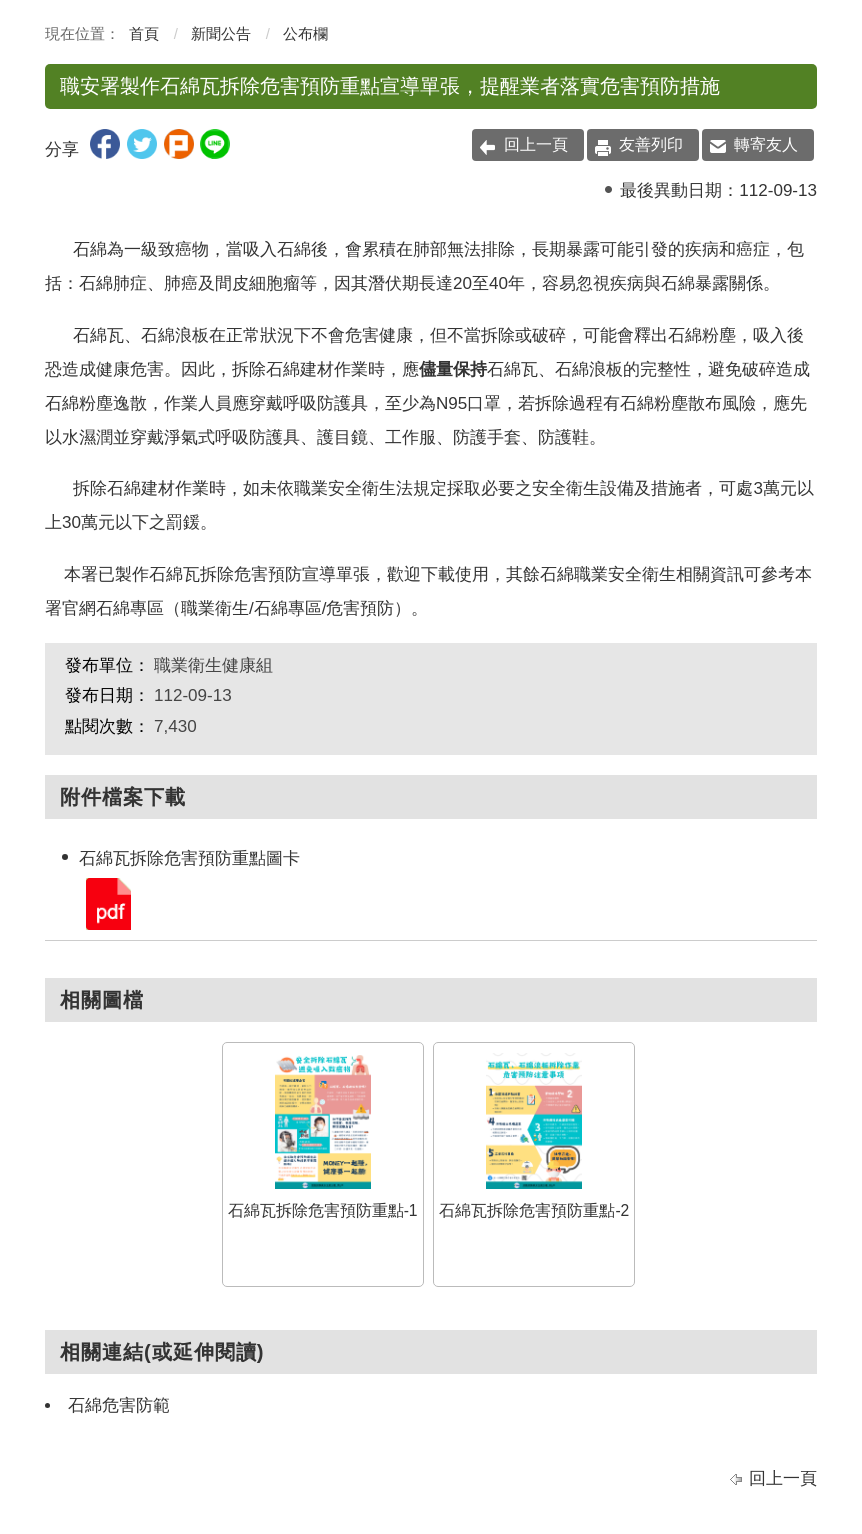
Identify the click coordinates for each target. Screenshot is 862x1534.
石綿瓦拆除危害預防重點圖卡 (107, 902)
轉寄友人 (766, 144)
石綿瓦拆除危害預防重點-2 (534, 1136)
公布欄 (305, 33)
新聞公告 (221, 33)
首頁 (144, 33)
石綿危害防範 (119, 1405)
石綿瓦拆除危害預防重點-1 (323, 1136)
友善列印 (651, 144)
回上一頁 (536, 144)
